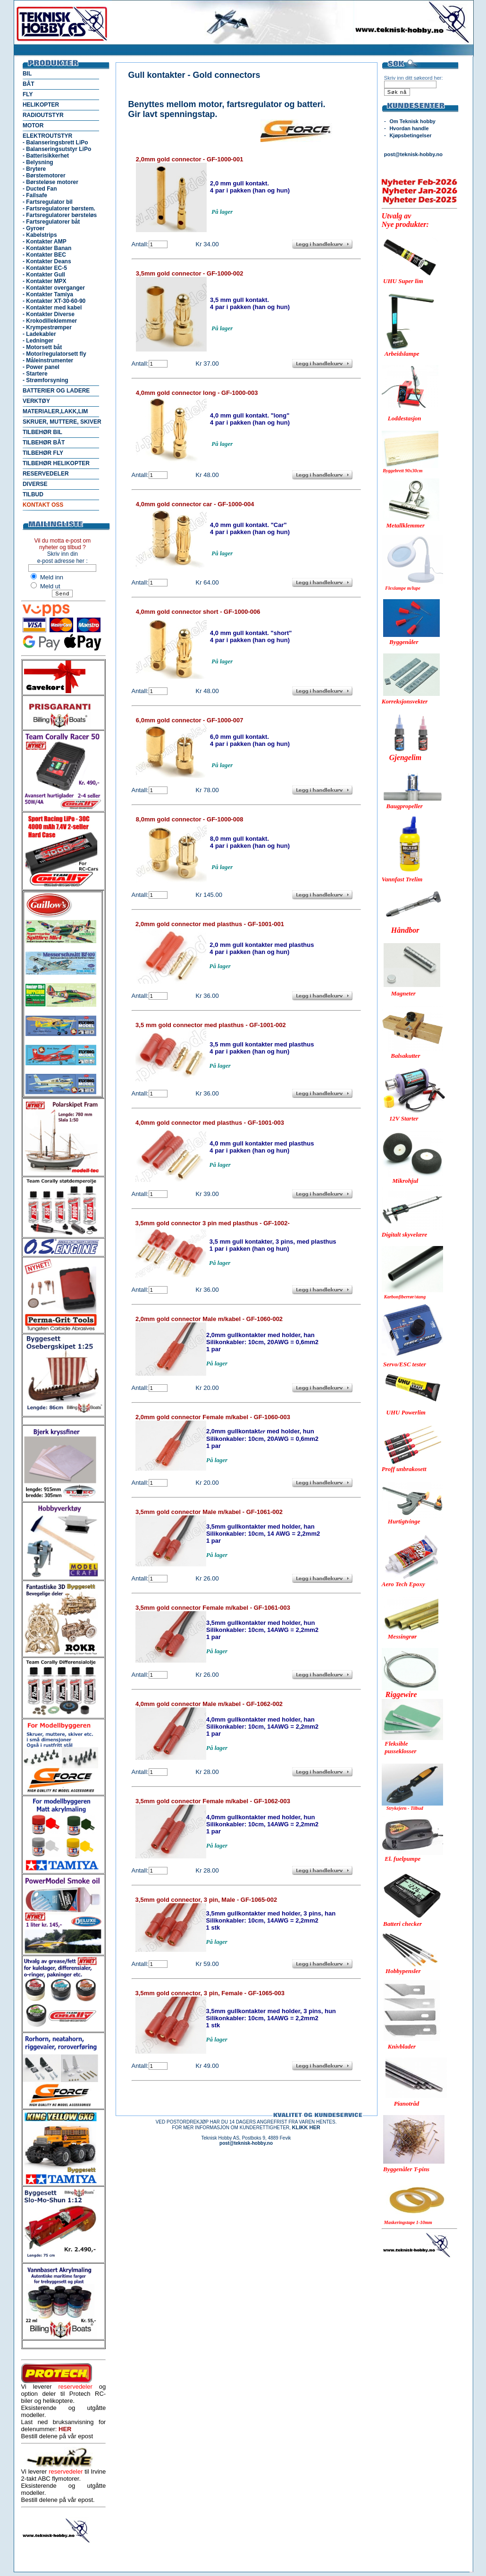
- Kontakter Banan (47, 248)
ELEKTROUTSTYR (47, 136)
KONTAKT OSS (43, 505)
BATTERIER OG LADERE (56, 390)
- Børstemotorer (44, 175)
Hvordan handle (408, 128)
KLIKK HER (306, 2127)
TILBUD (33, 494)
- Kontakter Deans (47, 261)
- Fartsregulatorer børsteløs (60, 215)
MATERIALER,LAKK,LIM (55, 411)
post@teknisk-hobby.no (413, 154)
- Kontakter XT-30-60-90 (54, 301)
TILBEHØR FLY (43, 453)
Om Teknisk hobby (412, 121)
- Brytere (34, 169)
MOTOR (33, 125)
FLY (28, 94)
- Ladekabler (39, 334)
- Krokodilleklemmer (50, 321)
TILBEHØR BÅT (44, 442)
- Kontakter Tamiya (48, 294)
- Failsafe (35, 195)
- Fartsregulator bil (48, 202)
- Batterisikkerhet (46, 155)
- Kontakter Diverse (49, 314)
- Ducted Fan (40, 188)
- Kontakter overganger (54, 287)
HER (65, 2429)
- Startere (35, 373)
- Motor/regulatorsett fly (54, 354)
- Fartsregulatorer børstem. (59, 208)
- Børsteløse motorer (50, 182)
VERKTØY (36, 401)
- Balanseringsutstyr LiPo (57, 149)
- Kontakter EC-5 (45, 268)
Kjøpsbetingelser (410, 135)
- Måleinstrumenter (48, 360)
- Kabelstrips (40, 235)
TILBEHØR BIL (42, 432)
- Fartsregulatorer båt (51, 221)
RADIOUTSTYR (43, 115)
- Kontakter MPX (45, 281)
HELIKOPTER (41, 104)
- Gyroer (34, 228)
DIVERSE (35, 484)
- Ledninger (38, 340)
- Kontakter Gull (44, 274)
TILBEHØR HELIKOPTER (56, 463)
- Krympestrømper (47, 327)
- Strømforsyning (45, 380)
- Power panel (41, 367)
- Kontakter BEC (44, 254)
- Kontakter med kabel (52, 307)
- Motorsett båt (42, 347)
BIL (27, 73)
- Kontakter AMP (45, 241)
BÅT (28, 84)
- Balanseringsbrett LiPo (55, 142)
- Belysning (38, 162)
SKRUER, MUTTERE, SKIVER (62, 421)
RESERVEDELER (46, 473)
